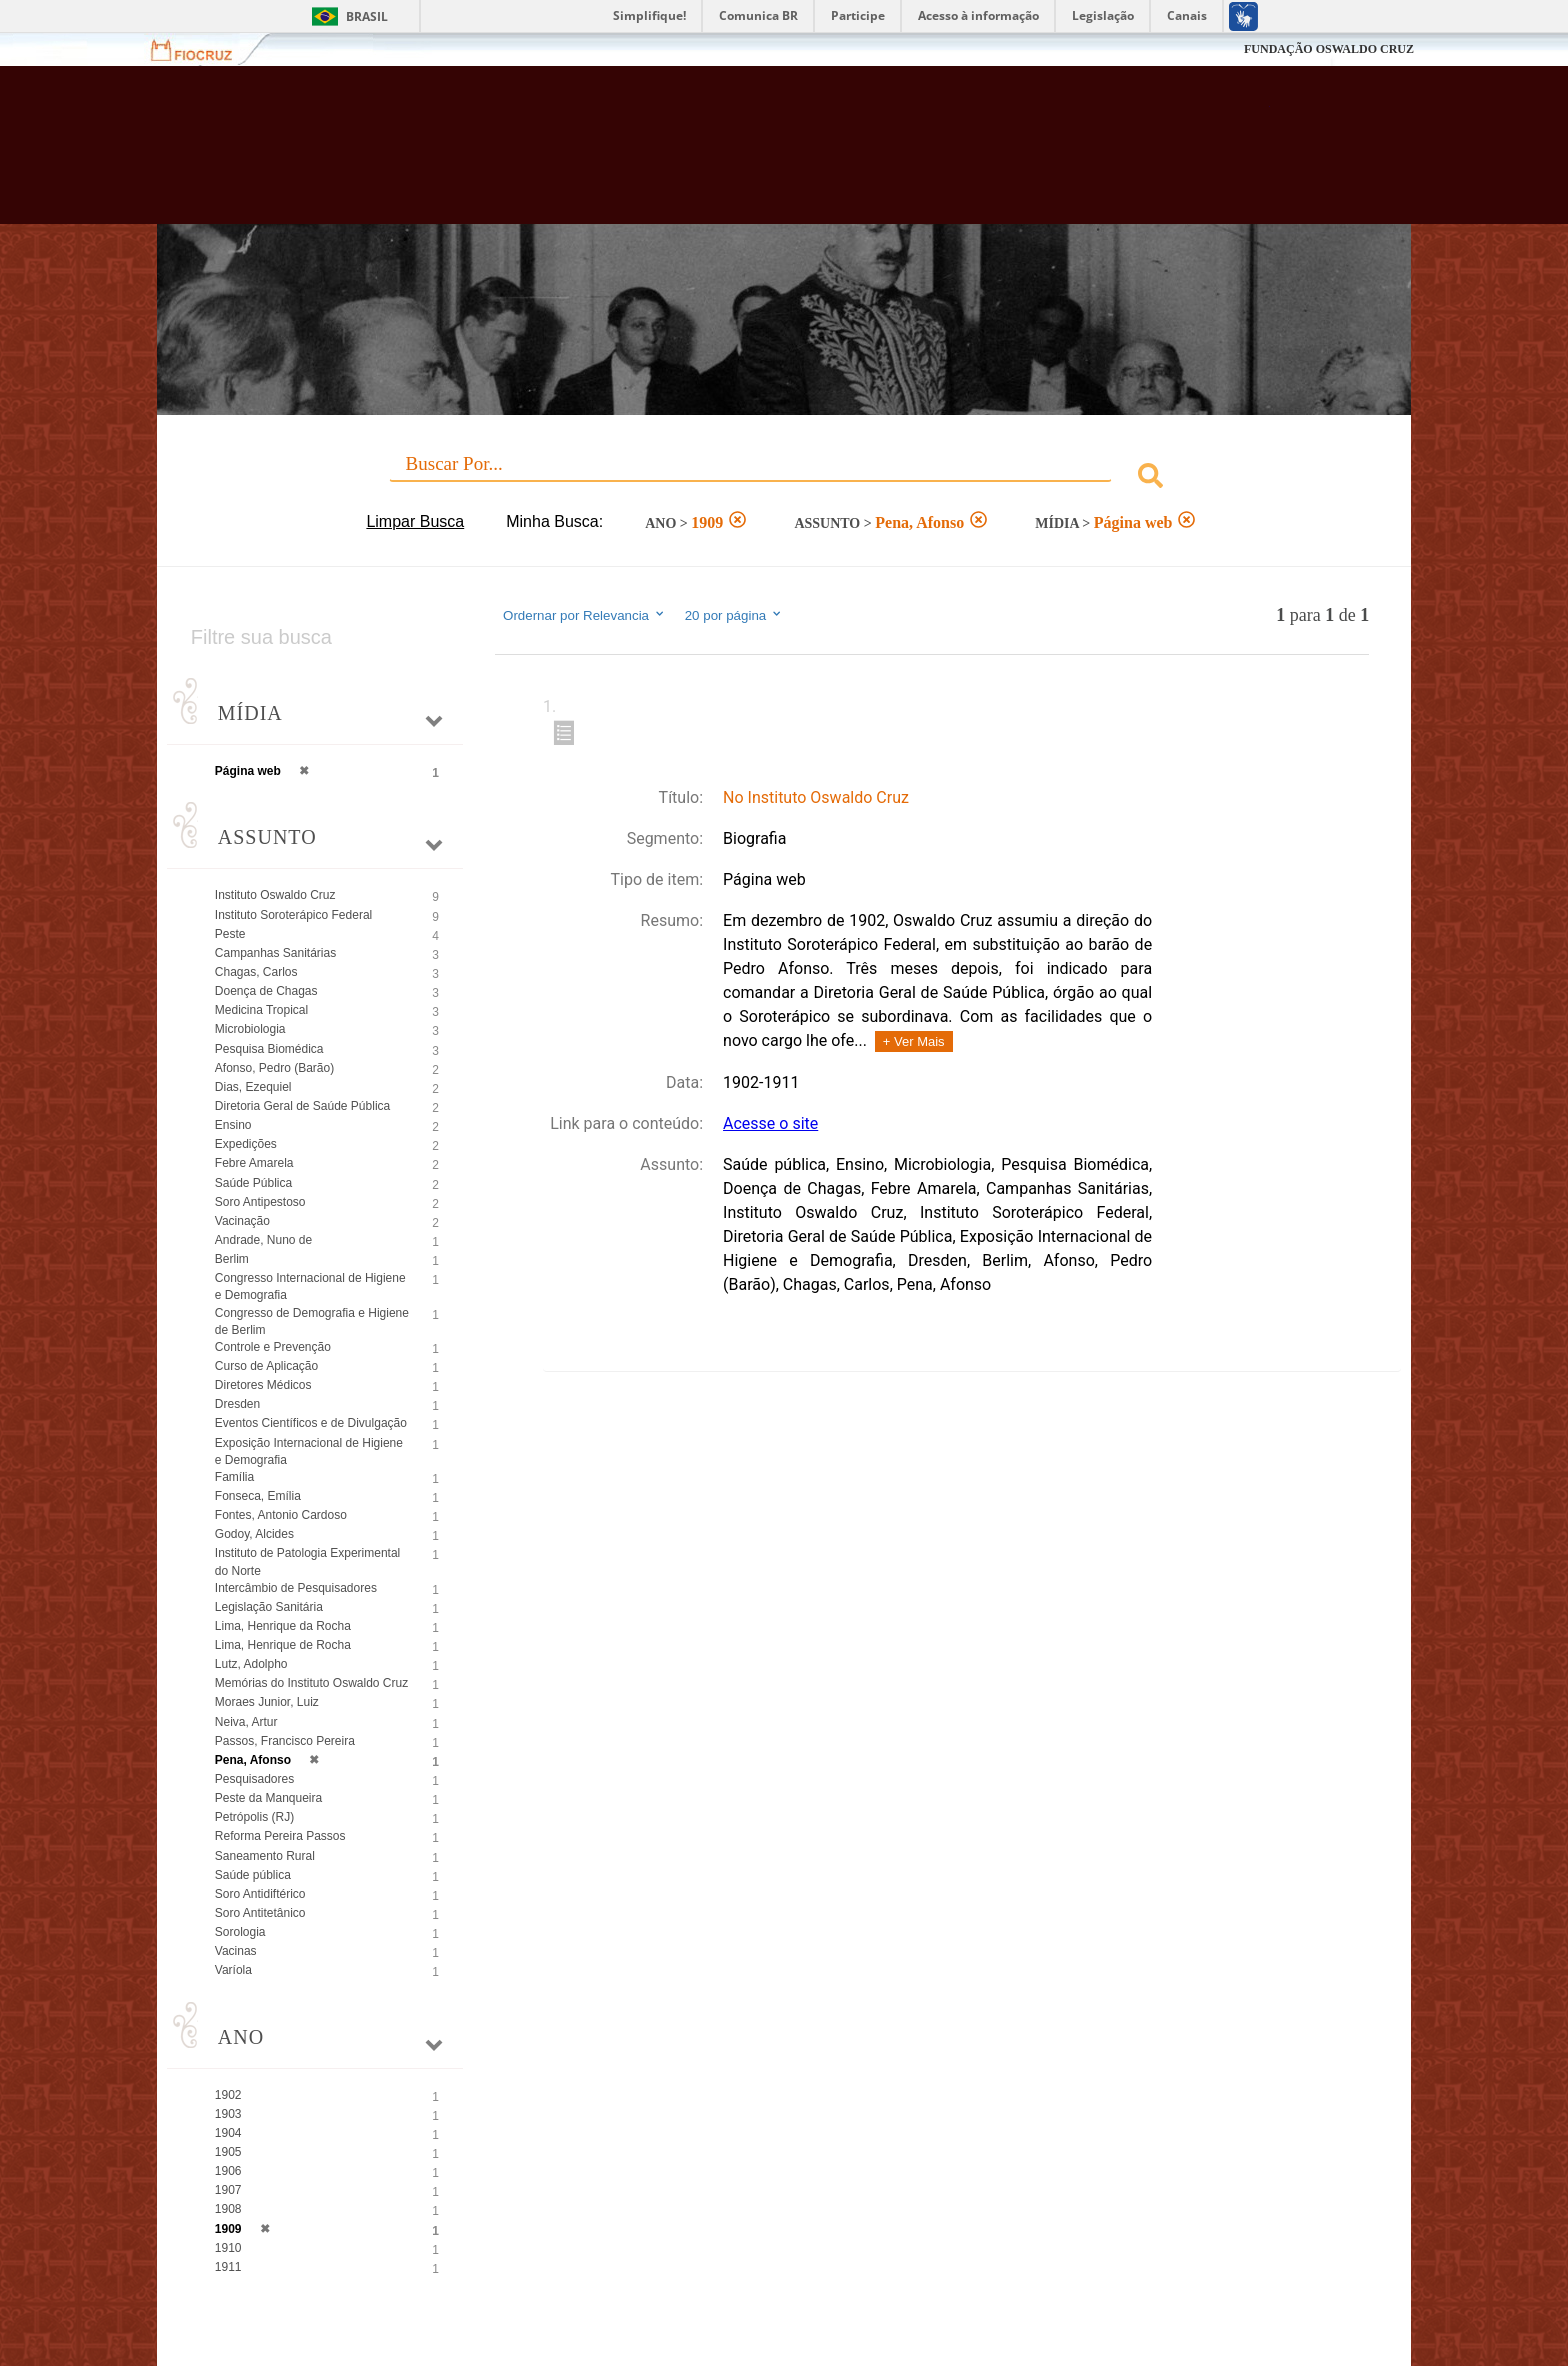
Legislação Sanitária (269, 1607)
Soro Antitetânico (260, 1913)
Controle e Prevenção (273, 1347)
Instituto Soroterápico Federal (293, 915)
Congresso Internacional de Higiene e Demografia (310, 1286)
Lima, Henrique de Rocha (283, 1645)
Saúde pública (253, 1875)
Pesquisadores (254, 1779)
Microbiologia (250, 1029)
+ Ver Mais (914, 1041)
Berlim (232, 1259)
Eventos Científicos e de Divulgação (311, 1423)
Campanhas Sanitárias (275, 953)
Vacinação (242, 1221)
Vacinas (236, 1951)
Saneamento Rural (265, 1856)
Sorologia (240, 1932)
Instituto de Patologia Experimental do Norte (307, 1561)
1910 (228, 2248)
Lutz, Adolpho (251, 1664)
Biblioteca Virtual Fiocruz (675, 155)
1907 (228, 2190)
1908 (228, 2209)
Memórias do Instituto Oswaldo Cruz (311, 1683)
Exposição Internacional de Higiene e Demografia (309, 1451)
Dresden (237, 1404)
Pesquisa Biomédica (269, 1049)
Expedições (246, 1144)
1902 (228, 2095)
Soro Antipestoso (260, 1202)
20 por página (734, 615)
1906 (228, 2171)
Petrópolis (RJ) (254, 1817)
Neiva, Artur (246, 1722)
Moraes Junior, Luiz (267, 1702)
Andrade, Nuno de (263, 1240)
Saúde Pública (253, 1183)
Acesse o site (770, 1123)
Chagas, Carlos (256, 972)
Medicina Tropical (261, 1010)
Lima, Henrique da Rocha (283, 1626)
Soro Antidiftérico (260, 1894)
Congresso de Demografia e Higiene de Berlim (312, 1321)
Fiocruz (203, 49)
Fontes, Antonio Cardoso (281, 1515)
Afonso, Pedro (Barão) (274, 1068)
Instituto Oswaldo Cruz (275, 895)
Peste (230, 934)
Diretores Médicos (263, 1385)
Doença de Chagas (266, 991)
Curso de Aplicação (266, 1366)
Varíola (233, 1970)
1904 (228, 2133)
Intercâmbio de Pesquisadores (296, 1588)
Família (234, 1477)
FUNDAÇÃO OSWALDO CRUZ (1329, 49)
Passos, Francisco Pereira (285, 1741)
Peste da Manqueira (268, 1798)
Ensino (233, 1125)
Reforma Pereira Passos (280, 1836)
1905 (228, 2152)
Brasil (367, 16)
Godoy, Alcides (254, 1534)
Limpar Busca (415, 521)
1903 (228, 2114)
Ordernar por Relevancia (584, 615)
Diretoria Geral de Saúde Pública (302, 1106)
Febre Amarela (254, 1163)
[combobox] (784, 478)
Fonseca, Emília (258, 1496)
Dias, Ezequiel (253, 1087)
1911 (228, 2267)
